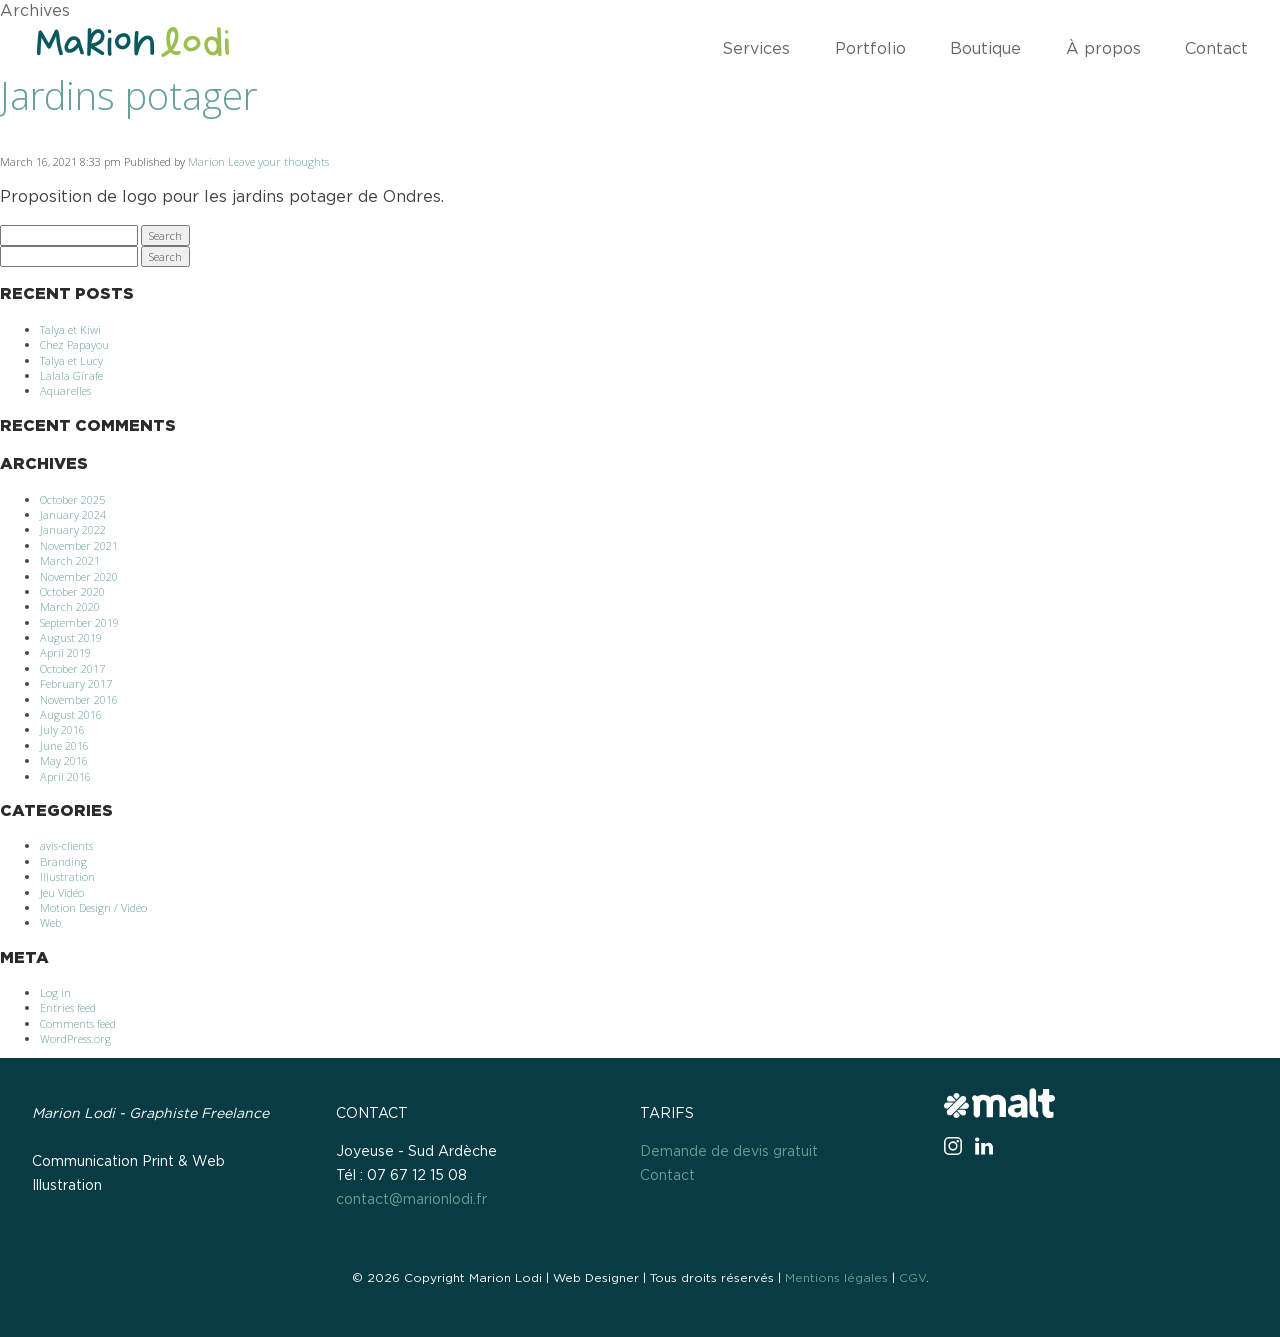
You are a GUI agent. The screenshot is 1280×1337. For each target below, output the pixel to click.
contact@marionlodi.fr (411, 1200)
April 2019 (65, 652)
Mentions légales (836, 1278)
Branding (63, 861)
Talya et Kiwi (70, 329)
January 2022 (73, 529)
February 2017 (76, 683)
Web (50, 922)
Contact (1216, 49)
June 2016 (64, 745)
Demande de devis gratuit (729, 1152)
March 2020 (70, 606)
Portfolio (870, 49)
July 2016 (62, 729)
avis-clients (66, 845)
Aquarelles (65, 390)
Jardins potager (128, 95)
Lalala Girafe (71, 375)
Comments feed (78, 1023)
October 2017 (72, 668)
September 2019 (79, 622)
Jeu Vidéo (62, 892)
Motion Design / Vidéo (93, 907)
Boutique (985, 49)
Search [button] (165, 235)
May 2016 (64, 760)
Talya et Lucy (71, 360)
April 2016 (65, 776)
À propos (1103, 49)
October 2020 (72, 591)
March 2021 (70, 560)
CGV (912, 1278)
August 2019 (71, 637)
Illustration (67, 876)
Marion (206, 161)
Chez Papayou (74, 344)
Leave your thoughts (278, 161)
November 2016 (79, 699)
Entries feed (68, 1007)
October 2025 (72, 499)
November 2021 (79, 545)
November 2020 (79, 576)
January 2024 (73, 514)
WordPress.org (75, 1038)
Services (756, 49)
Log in (55, 992)
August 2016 (71, 714)
